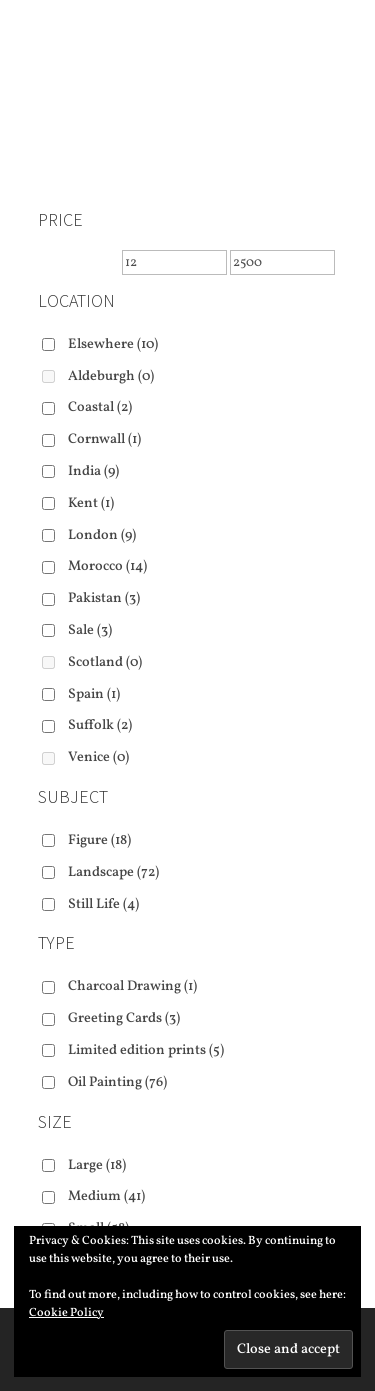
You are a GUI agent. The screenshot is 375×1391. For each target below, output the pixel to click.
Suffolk (100, 725)
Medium (106, 1196)
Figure (99, 840)
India (93, 471)
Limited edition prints (146, 1050)
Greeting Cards (124, 1018)
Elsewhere (113, 344)
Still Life (103, 904)
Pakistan (104, 598)
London (102, 535)
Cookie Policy (66, 1313)
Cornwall (104, 439)
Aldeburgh (111, 376)
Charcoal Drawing (132, 986)
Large (97, 1165)
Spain (94, 694)
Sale (90, 630)
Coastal (100, 407)
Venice (98, 757)
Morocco (107, 566)
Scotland (105, 662)
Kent (91, 503)
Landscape (113, 872)
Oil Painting (117, 1082)
